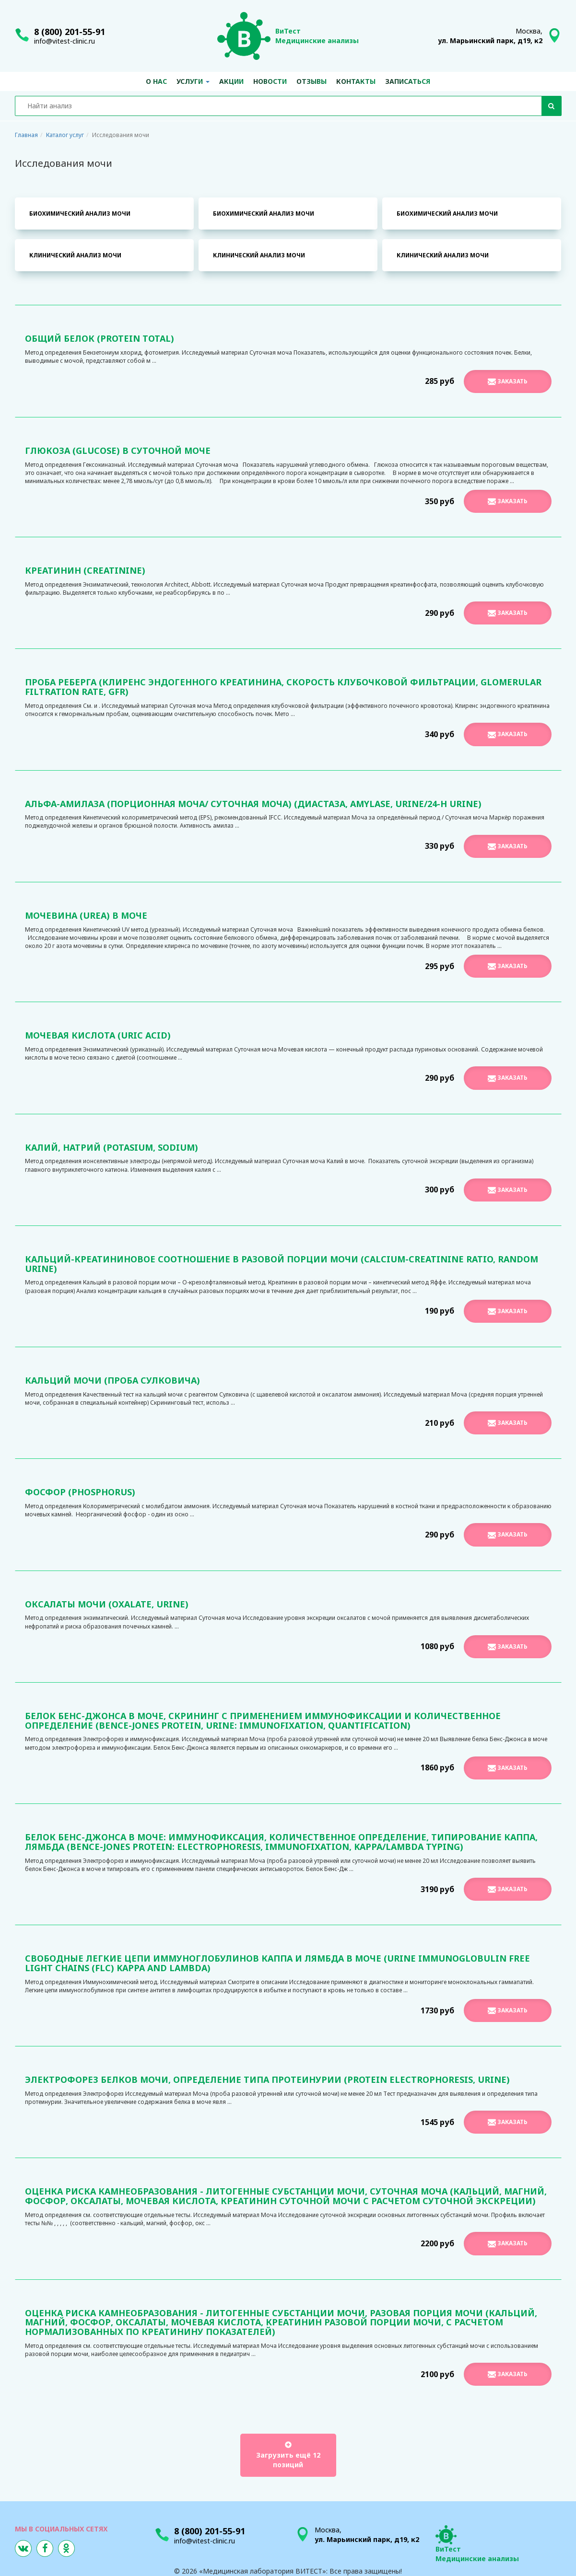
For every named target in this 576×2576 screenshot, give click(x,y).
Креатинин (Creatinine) (85, 570)
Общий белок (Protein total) (99, 338)
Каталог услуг (65, 135)
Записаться (407, 81)
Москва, (490, 35)
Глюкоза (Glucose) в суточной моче (118, 450)
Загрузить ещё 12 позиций (288, 2455)
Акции (231, 81)
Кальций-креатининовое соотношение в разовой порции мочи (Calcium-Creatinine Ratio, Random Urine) (281, 1263)
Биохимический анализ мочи (79, 213)
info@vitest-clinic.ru (64, 41)
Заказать (508, 381)
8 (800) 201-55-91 (69, 31)
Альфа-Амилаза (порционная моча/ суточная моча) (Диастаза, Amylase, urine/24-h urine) (253, 803)
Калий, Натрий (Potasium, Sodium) (111, 1147)
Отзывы (311, 81)
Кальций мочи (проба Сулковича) (112, 1380)
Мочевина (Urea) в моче (86, 915)
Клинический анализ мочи (75, 255)
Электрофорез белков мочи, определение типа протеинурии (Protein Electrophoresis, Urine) (267, 2079)
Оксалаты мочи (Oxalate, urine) (106, 1604)
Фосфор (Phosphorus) (80, 1492)
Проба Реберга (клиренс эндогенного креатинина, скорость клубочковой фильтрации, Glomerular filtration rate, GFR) (283, 686)
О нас (156, 81)
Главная (26, 135)
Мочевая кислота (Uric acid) (98, 1035)
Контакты (356, 81)
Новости (270, 81)
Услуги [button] (193, 81)
